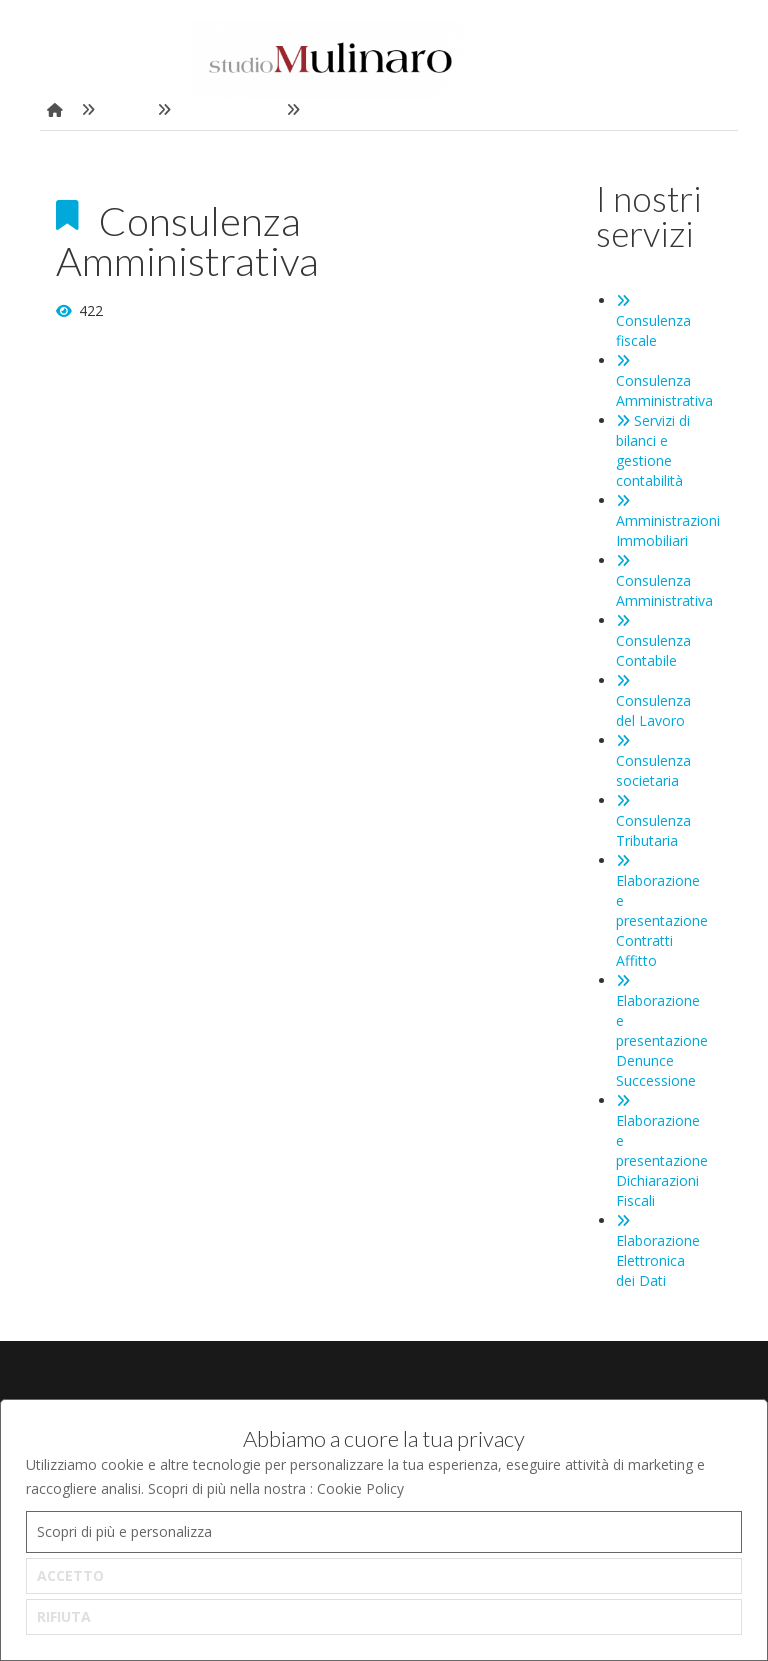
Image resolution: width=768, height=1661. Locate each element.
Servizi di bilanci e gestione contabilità (653, 450)
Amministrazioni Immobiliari (668, 522)
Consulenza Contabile (653, 642)
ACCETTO (70, 1575)
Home (126, 109)
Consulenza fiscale (653, 322)
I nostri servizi (228, 109)
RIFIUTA (64, 1616)
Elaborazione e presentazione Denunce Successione (662, 1032)
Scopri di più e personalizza (124, 1531)
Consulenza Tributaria (653, 822)
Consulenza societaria (653, 762)
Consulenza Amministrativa (664, 382)
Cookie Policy (360, 1488)
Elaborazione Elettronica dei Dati (658, 1252)
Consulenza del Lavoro (653, 702)
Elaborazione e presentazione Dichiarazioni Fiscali (662, 1152)
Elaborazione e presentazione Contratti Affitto (662, 912)
